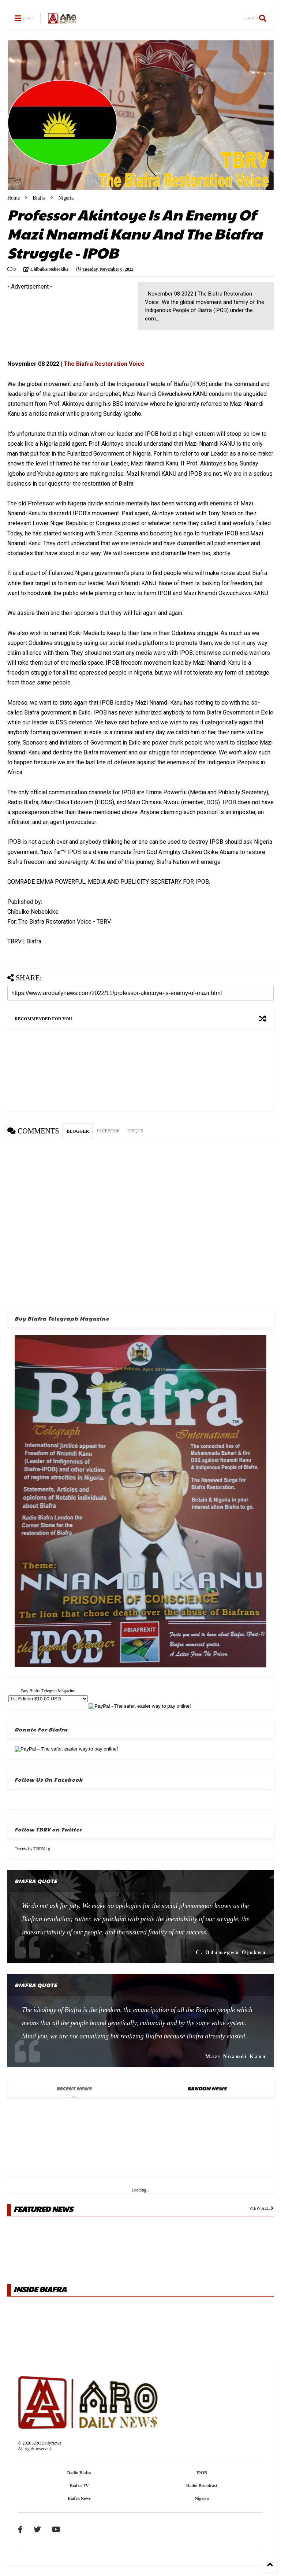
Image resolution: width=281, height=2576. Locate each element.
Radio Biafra (79, 2472)
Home (13, 198)
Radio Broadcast (201, 2485)
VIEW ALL (261, 2208)
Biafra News (79, 2498)
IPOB (201, 2472)
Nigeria (66, 198)
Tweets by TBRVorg (32, 1848)
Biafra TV (79, 2485)
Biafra (39, 198)
